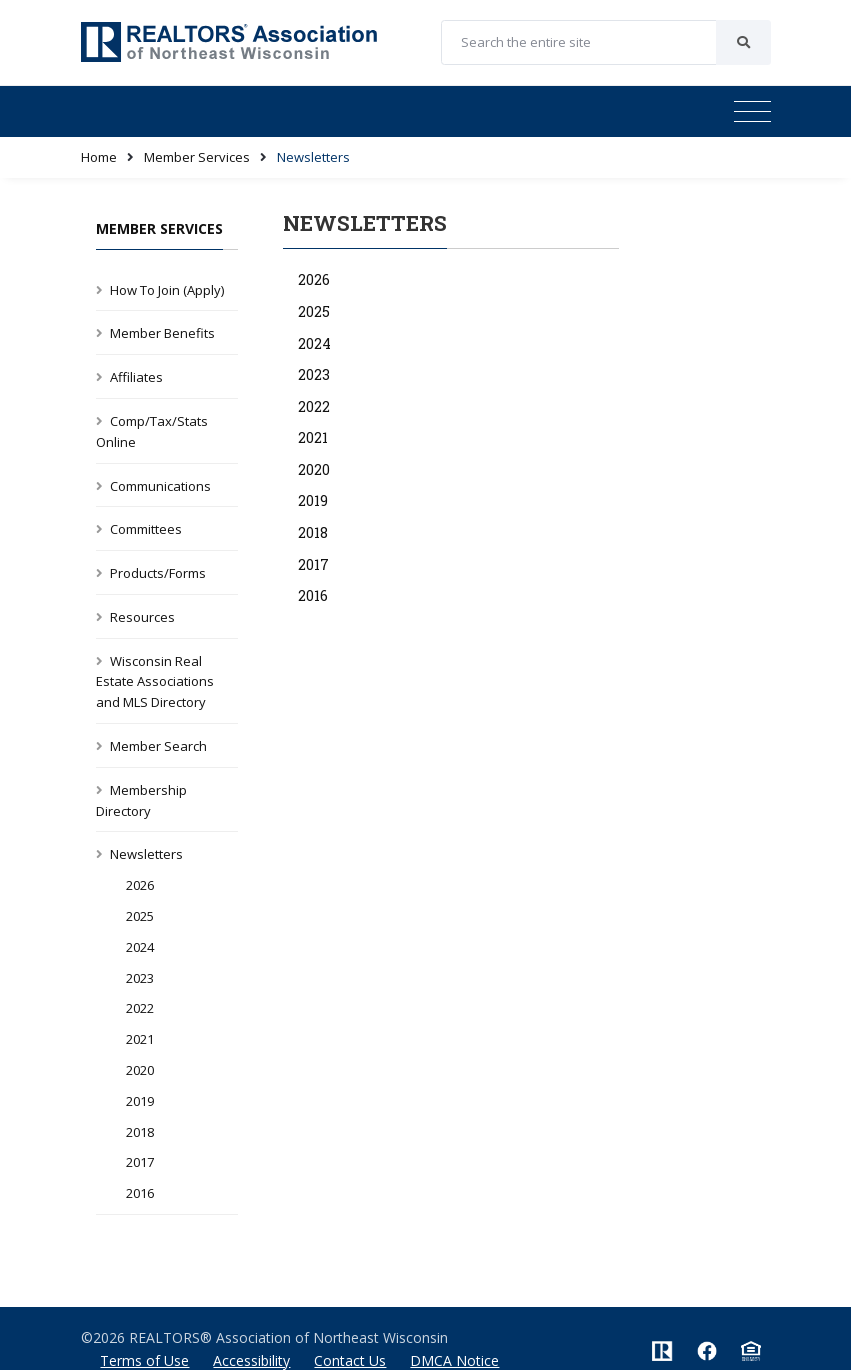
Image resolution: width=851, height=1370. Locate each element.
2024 (140, 947)
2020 (140, 1070)
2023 (140, 978)
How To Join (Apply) (167, 290)
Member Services (197, 157)
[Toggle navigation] (752, 112)
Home (99, 157)
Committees (146, 529)
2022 (140, 1008)
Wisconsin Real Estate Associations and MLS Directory (155, 682)
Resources (142, 617)
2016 (140, 1193)
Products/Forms (158, 573)
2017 (140, 1162)
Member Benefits (162, 333)
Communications (160, 486)
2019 (140, 1101)
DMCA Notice (454, 1360)
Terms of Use (144, 1360)
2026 (140, 885)
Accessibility (251, 1360)
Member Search (158, 746)
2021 (140, 1039)
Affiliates (136, 377)
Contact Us (350, 1360)
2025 (140, 916)
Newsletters (146, 854)
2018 (140, 1132)
